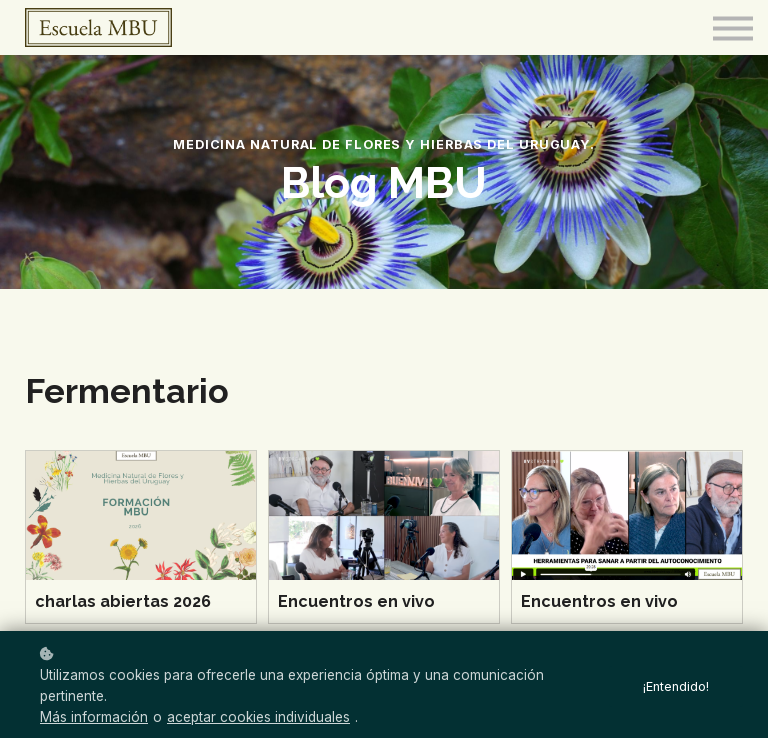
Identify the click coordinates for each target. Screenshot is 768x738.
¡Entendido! (676, 686)
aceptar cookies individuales (258, 717)
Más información (94, 717)
